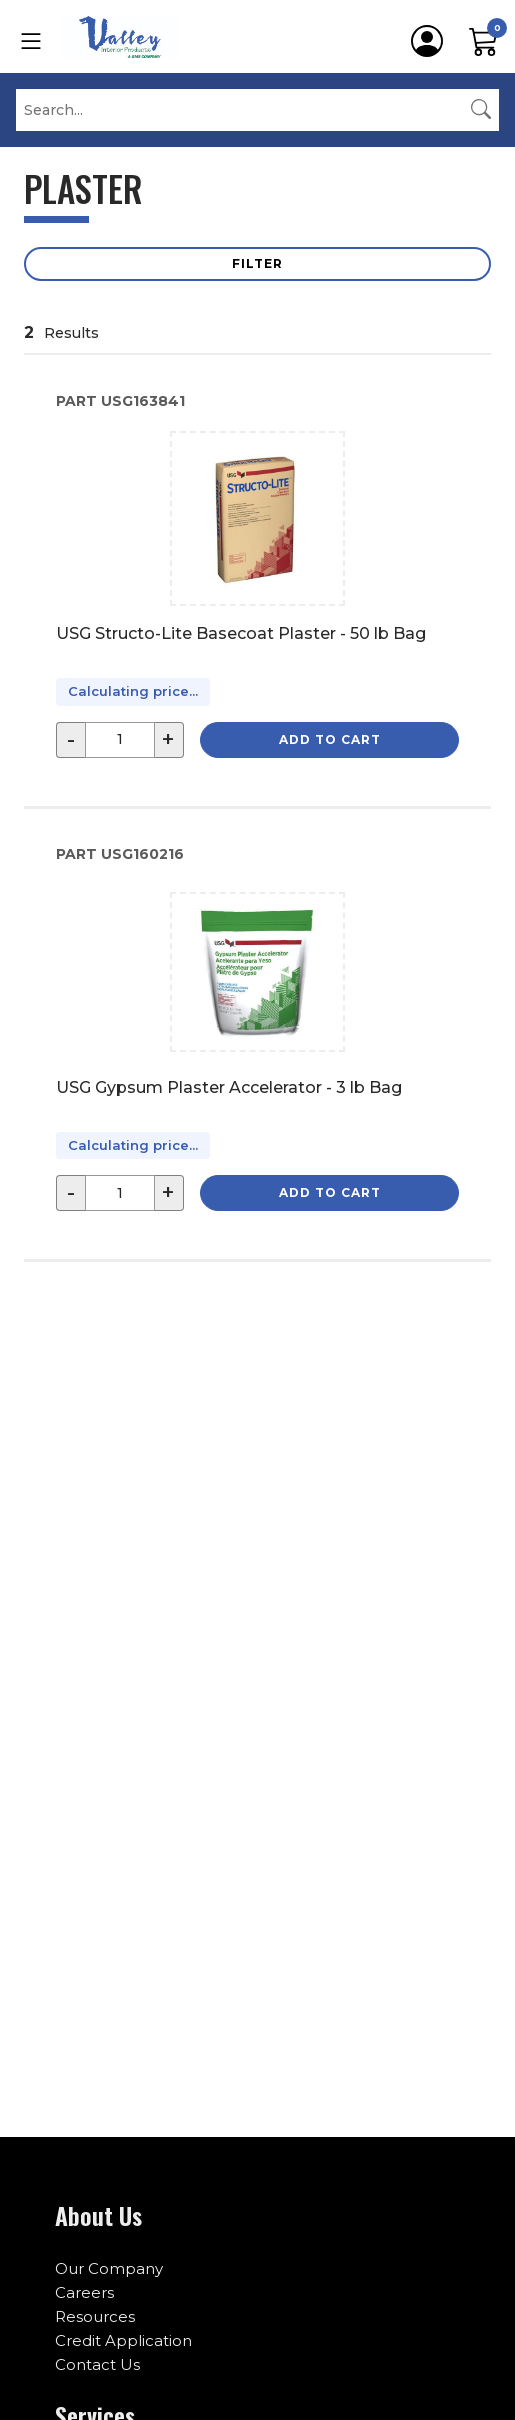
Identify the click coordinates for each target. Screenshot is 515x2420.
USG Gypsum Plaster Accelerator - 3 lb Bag (229, 1087)
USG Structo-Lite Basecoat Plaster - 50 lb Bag (241, 633)
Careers (84, 2292)
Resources (95, 2316)
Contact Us (97, 2364)
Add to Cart (330, 739)
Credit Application (123, 2340)
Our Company (109, 2268)
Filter (257, 263)
